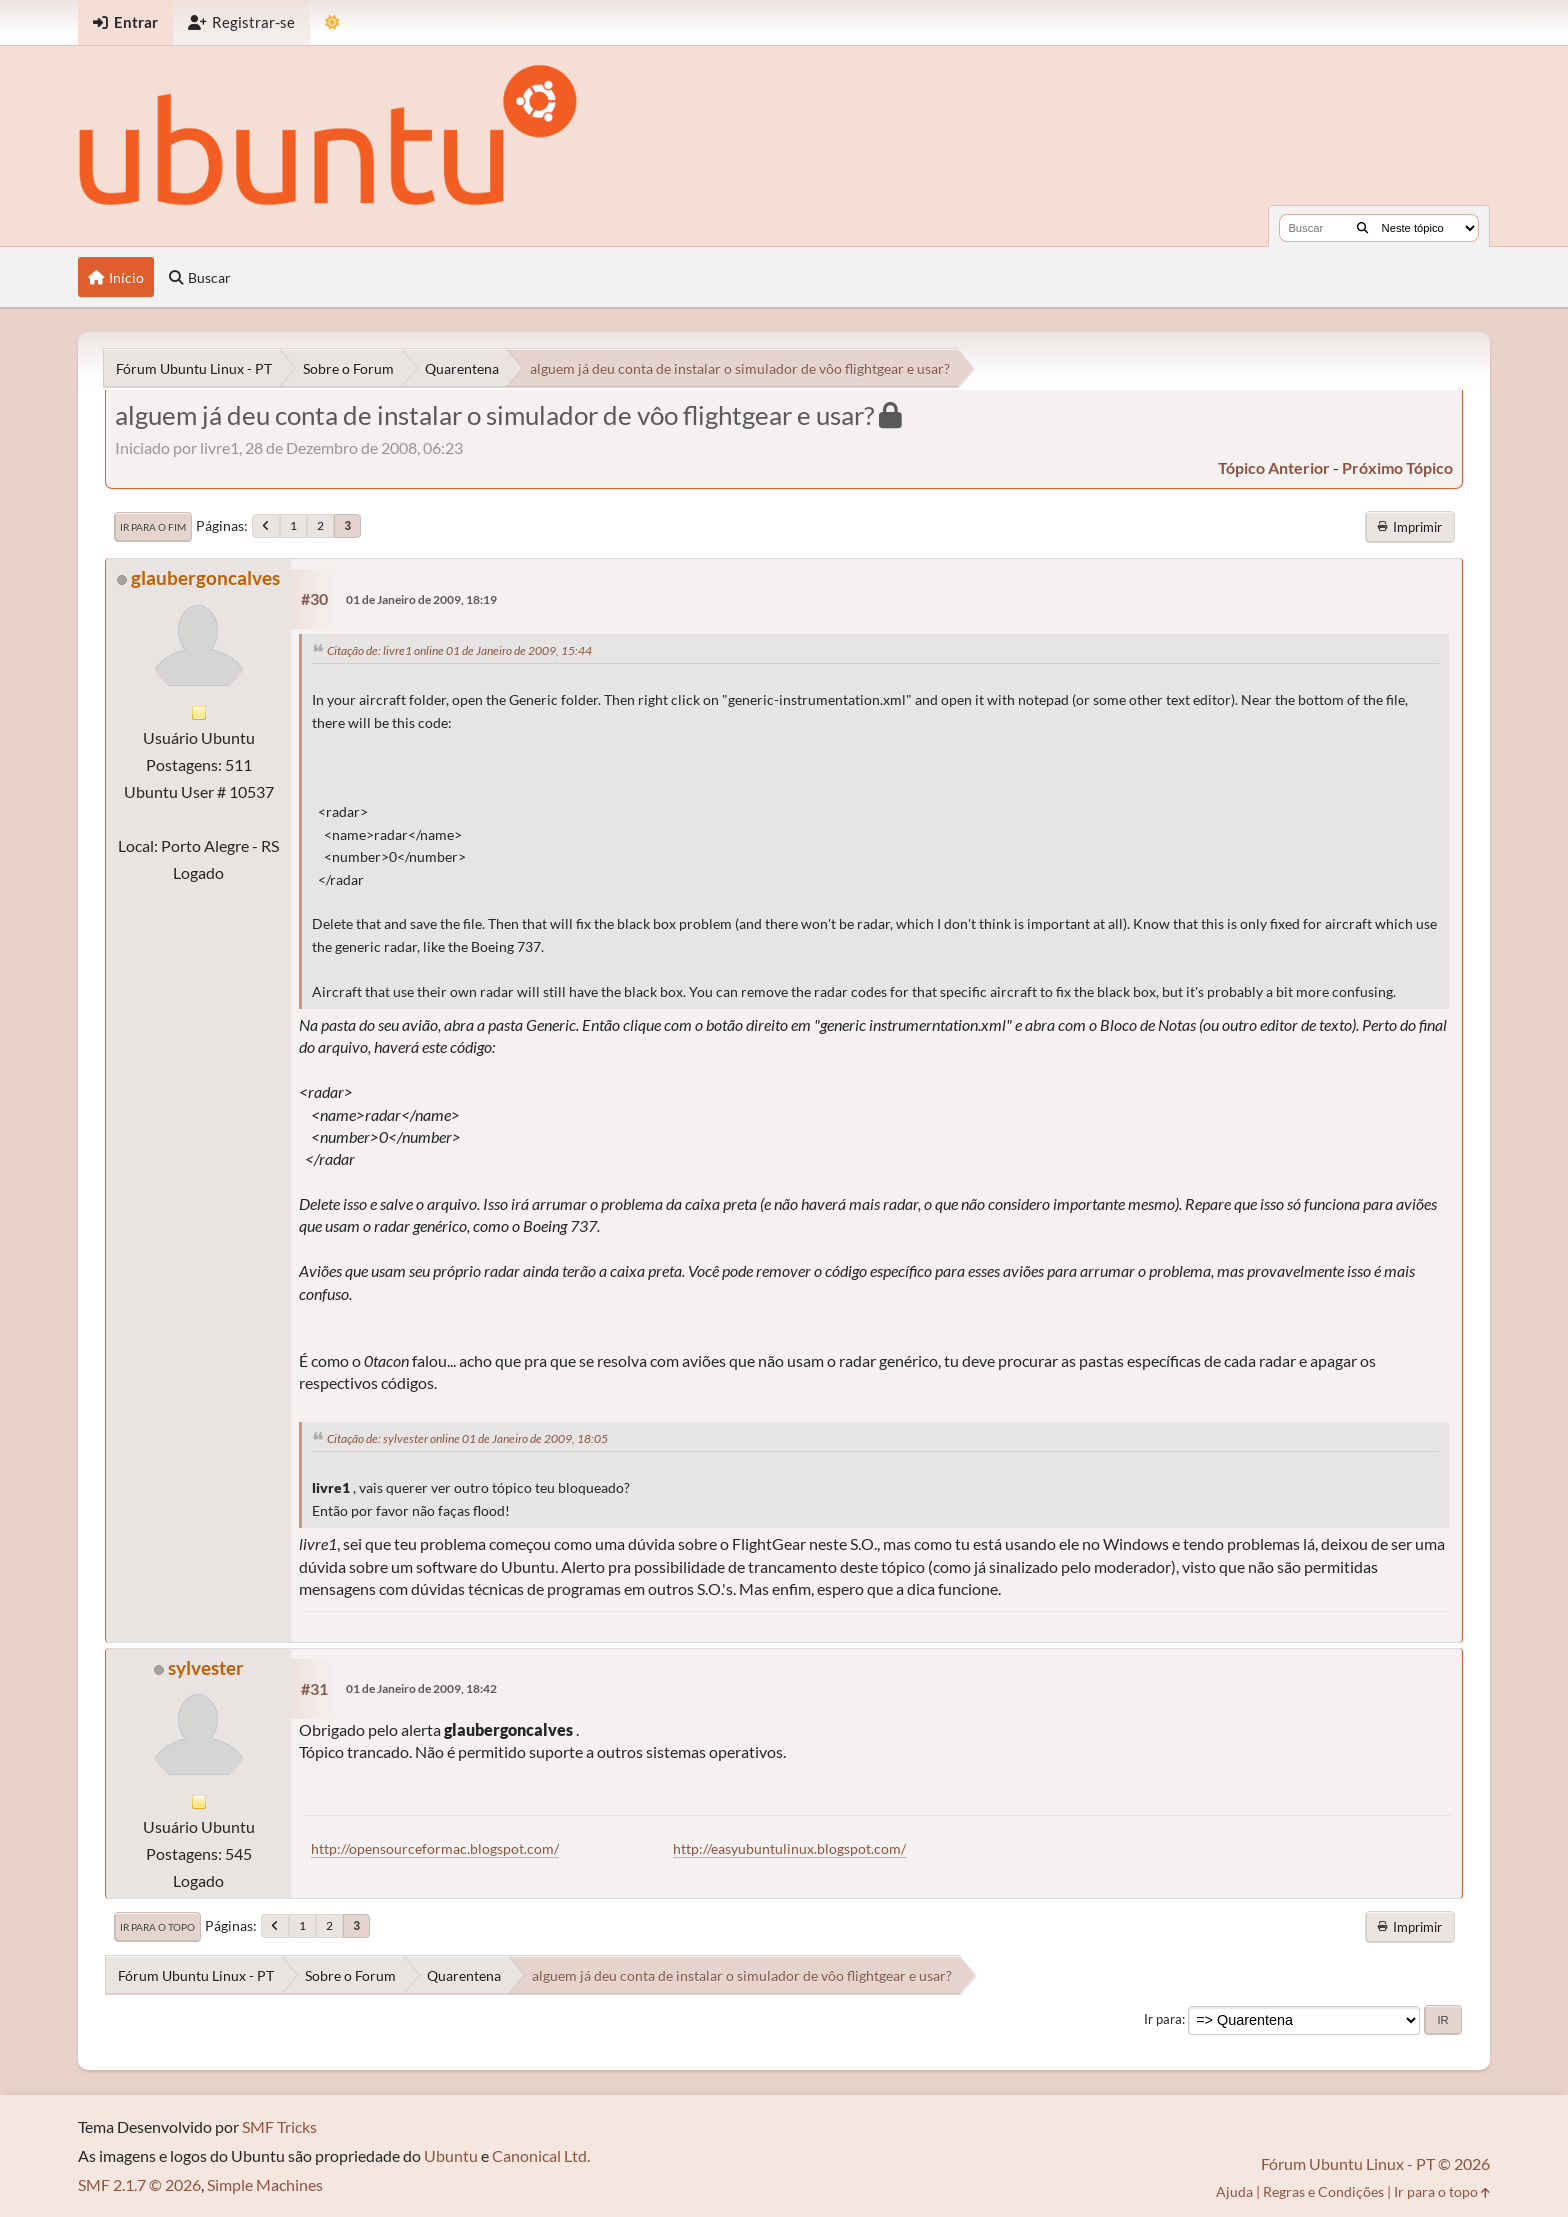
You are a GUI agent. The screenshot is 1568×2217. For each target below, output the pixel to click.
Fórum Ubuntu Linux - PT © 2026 (1375, 2163)
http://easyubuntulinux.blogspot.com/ (789, 1848)
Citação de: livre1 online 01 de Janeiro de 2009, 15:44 (459, 650)
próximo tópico (1397, 467)
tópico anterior (1274, 467)
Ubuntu (451, 2155)
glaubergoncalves (205, 577)
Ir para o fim (153, 527)
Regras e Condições (1323, 2191)
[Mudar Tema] (332, 22)
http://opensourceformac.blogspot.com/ (435, 1848)
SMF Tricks (279, 2126)
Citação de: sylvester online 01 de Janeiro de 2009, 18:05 (467, 1438)
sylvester (206, 1667)
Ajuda (1234, 2191)
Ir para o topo (157, 1927)
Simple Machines (265, 2184)
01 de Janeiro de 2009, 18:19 (421, 599)
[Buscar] (1362, 228)
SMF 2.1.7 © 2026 (139, 2184)
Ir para (1163, 2019)
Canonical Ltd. (541, 2155)
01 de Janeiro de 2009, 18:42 (421, 1688)
